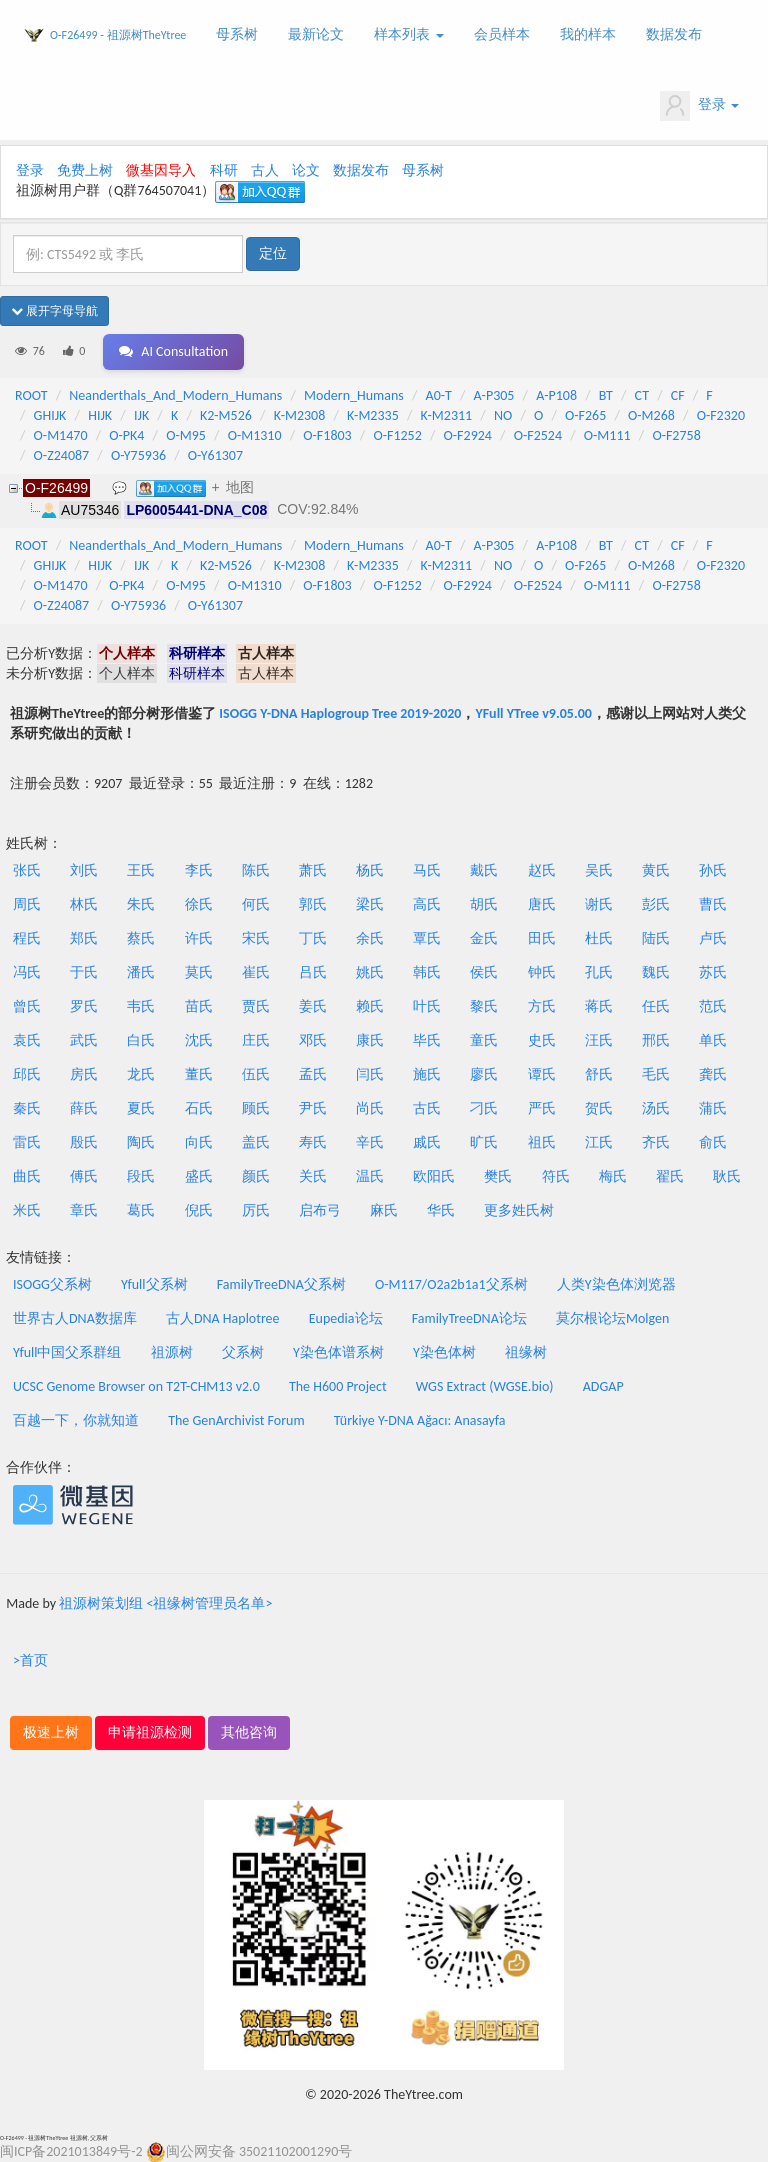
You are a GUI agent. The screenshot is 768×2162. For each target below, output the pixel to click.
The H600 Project (338, 1386)
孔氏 (599, 972)
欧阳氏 (434, 1176)
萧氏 (313, 870)
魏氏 (656, 972)
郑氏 (84, 938)
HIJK (100, 415)
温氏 (370, 1176)
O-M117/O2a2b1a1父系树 (451, 1284)
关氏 (313, 1176)
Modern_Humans (354, 395)
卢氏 (713, 938)
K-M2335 (373, 415)
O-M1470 (61, 435)
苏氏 (713, 972)
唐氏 (542, 904)
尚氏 (370, 1108)
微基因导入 (161, 170)
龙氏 (141, 1074)
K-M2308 (300, 415)
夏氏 (141, 1108)
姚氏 (370, 972)
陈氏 (256, 870)
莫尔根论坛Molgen (612, 1318)
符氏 (556, 1176)
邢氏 (656, 1040)
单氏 (713, 1040)
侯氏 (484, 972)
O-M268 (651, 415)
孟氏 (313, 1074)
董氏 (199, 1074)
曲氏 (27, 1176)
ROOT (31, 395)
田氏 (542, 938)
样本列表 (408, 34)
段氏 (141, 1176)
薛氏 (84, 1108)
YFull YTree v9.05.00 (533, 713)
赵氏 (542, 870)
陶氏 (141, 1142)
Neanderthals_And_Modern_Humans (175, 395)
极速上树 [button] (51, 1732)
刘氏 (84, 870)
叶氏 (427, 1006)
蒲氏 (713, 1108)
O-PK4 (126, 435)
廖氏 (484, 1074)
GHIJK (50, 415)
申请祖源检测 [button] (150, 1732)
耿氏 (727, 1176)
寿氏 (313, 1142)
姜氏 (313, 1006)
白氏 (141, 1040)
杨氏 (370, 870)
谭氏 (542, 1074)
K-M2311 (447, 415)
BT (606, 395)
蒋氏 (599, 1006)
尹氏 (313, 1108)
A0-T (439, 395)
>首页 (30, 1660)
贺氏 (599, 1108)
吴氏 (599, 870)
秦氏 (27, 1108)
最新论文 (316, 34)
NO (503, 415)
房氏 (84, 1074)
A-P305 (494, 395)
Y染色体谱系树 (338, 1352)
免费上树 (85, 170)
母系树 (237, 34)
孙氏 (713, 870)
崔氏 (256, 972)
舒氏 (599, 1074)
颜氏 (256, 1176)
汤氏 (656, 1108)
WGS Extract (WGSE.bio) (485, 1386)
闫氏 (370, 1074)
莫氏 (199, 972)
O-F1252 (397, 435)
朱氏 (141, 904)
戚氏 (427, 1142)
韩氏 (427, 972)
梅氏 (613, 1176)
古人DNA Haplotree (223, 1318)
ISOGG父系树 (52, 1284)
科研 (224, 170)
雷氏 (27, 1142)
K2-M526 (226, 415)
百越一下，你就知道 (76, 1420)
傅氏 (84, 1176)
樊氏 (498, 1176)
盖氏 (256, 1142)
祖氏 (542, 1142)
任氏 (656, 1006)
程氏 (27, 938)
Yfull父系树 (154, 1284)
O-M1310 (255, 435)
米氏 (27, 1210)
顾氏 (256, 1108)
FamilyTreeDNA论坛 (469, 1318)
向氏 (199, 1142)
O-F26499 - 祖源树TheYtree (118, 35)
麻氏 (384, 1210)
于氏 (84, 972)
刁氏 (484, 1108)
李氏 (199, 870)
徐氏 (199, 904)
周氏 (27, 904)
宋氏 (256, 938)
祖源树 (172, 1352)
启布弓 (320, 1210)
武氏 (84, 1040)
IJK (141, 415)
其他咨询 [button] (249, 1732)
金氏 (484, 938)
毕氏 (427, 1040)
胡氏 (484, 904)
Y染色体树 (444, 1352)
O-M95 (186, 435)
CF (678, 395)
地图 (240, 487)
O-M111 (607, 435)
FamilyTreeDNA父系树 (281, 1284)
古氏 (427, 1108)
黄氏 (656, 870)
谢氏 (599, 904)
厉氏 (256, 1210)
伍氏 (256, 1074)
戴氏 (484, 870)
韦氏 (141, 1006)
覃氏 (427, 938)
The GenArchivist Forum (236, 1420)
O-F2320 (721, 415)
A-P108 (556, 395)
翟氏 (670, 1176)
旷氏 (484, 1142)
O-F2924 (468, 435)
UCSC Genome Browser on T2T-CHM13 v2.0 (136, 1386)
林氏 (84, 904)
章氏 (84, 1210)
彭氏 (656, 904)
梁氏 (370, 904)
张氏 (27, 870)
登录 (699, 106)
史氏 (542, 1040)
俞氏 (713, 1142)
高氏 (427, 904)
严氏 (542, 1108)
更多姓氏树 (519, 1210)
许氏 (199, 938)
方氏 (542, 1006)
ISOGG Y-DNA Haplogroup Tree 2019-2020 (340, 713)
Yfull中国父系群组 (67, 1352)
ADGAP (603, 1386)
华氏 (441, 1210)
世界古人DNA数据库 (75, 1318)
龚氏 (713, 1074)
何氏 (256, 904)
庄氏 (256, 1040)
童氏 (484, 1040)
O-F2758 (676, 435)
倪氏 (199, 1210)
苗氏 (199, 1006)
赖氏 (370, 1006)
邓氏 (313, 1040)
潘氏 (141, 972)
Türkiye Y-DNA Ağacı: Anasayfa (420, 1420)
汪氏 (599, 1040)
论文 (306, 170)
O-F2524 (538, 435)
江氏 (599, 1142)
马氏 (427, 870)
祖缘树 (526, 1352)
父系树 (243, 1352)
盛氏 (199, 1176)
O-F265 (585, 415)
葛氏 (141, 1210)
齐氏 (656, 1142)
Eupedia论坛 (346, 1318)
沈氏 (199, 1040)
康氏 (370, 1040)
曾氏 (27, 1006)
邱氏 (27, 1074)
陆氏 (656, 938)
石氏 (199, 1108)
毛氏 (656, 1074)
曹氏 (713, 904)
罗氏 (84, 1006)
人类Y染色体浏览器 (616, 1284)
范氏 (713, 1006)
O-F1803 (327, 435)
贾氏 (256, 1006)
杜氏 (599, 938)
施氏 (427, 1074)
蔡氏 (141, 938)
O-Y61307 (215, 455)
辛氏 (370, 1142)
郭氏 (313, 904)
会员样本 (502, 34)
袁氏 (27, 1040)
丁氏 (313, 938)
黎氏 (484, 1006)
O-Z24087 (62, 455)
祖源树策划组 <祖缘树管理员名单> (165, 1603)
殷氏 (84, 1142)
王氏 (141, 870)
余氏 (370, 938)
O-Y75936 (138, 455)
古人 (265, 170)
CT (642, 395)
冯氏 (27, 972)
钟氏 (542, 972)
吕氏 (313, 972)
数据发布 (674, 34)
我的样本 (588, 34)
